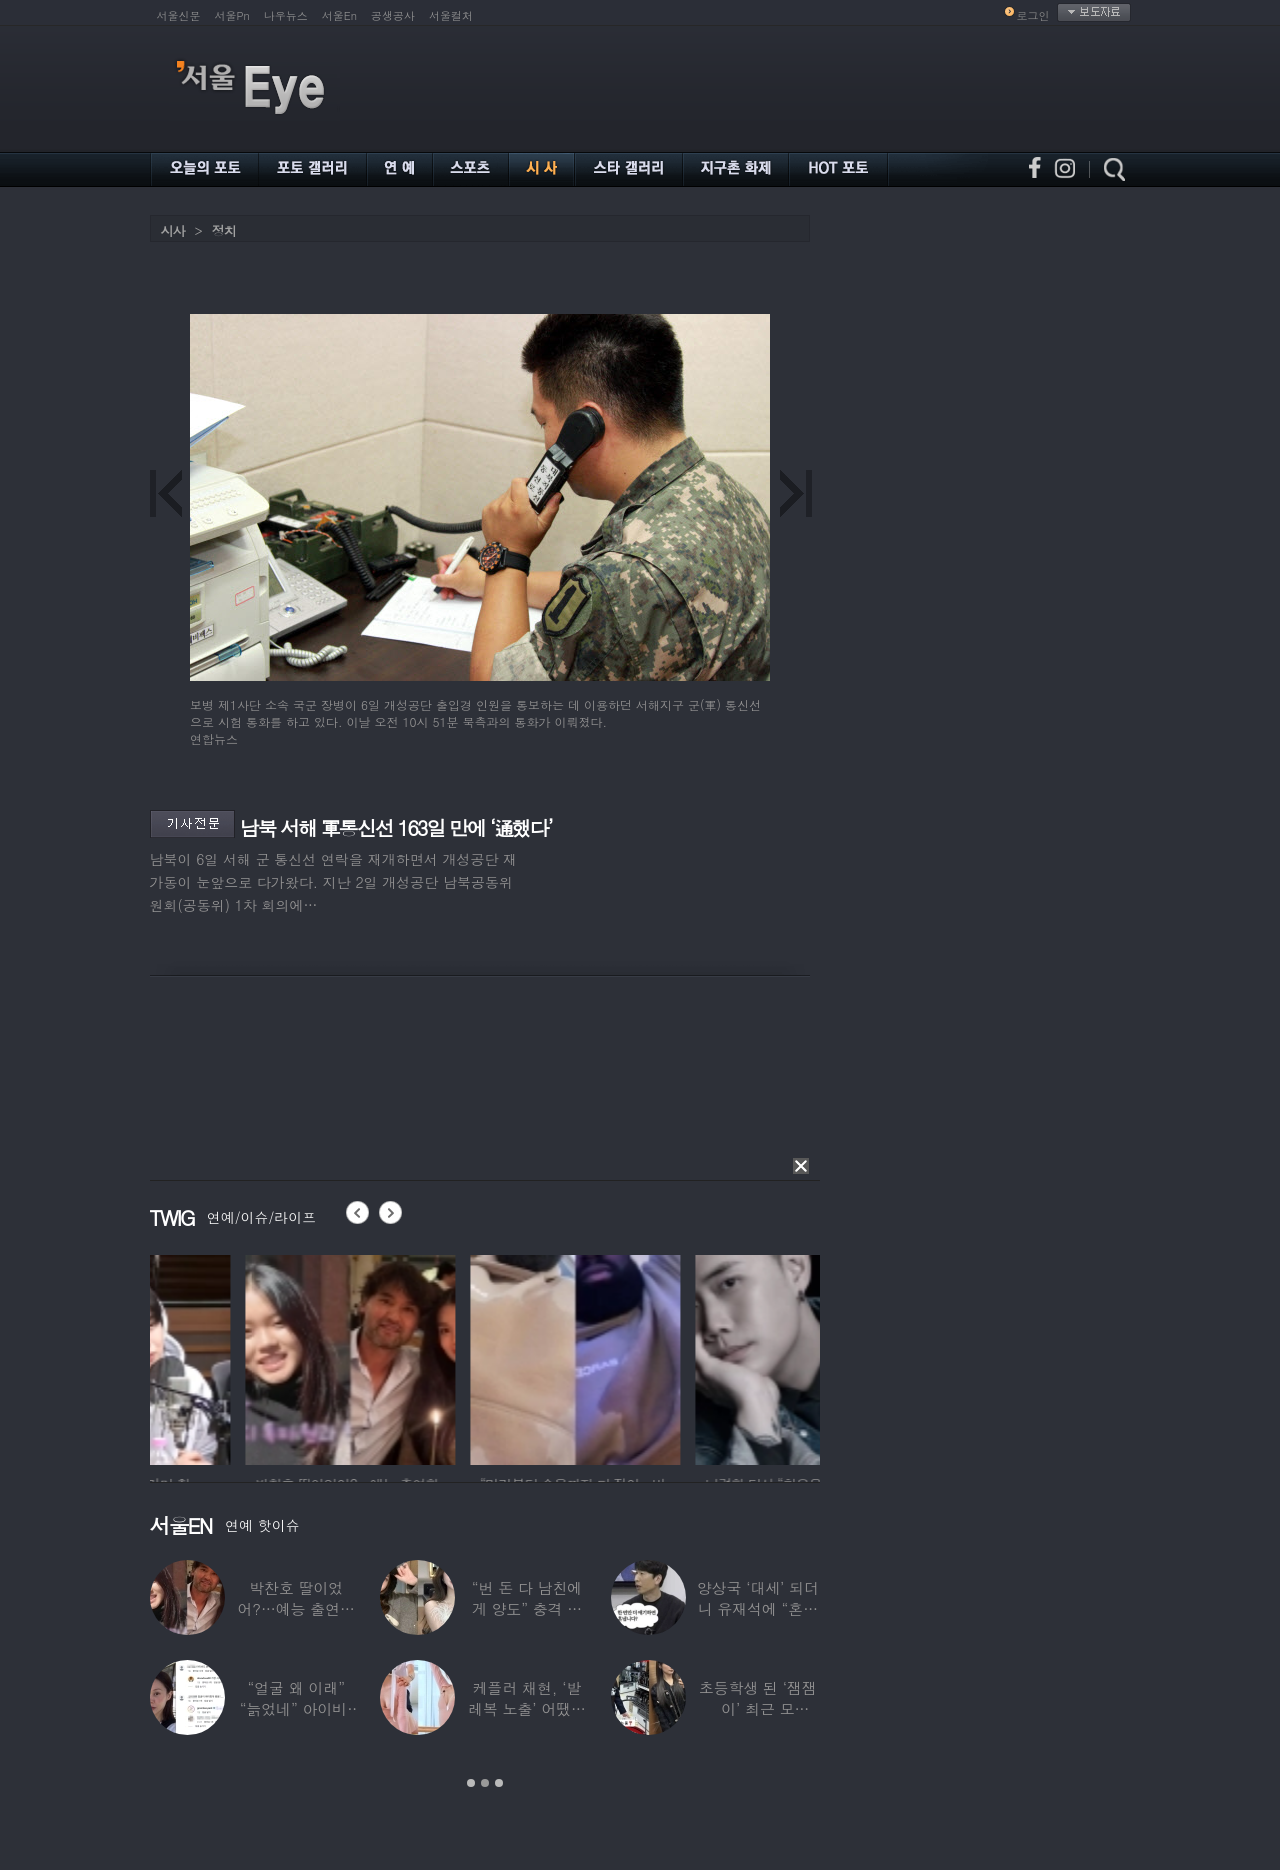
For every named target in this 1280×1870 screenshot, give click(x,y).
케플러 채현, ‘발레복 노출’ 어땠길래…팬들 (527, 1708)
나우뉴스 (286, 15)
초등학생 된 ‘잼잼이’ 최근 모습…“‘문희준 (758, 1708)
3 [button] (499, 1783)
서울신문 (179, 15)
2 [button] (485, 1783)
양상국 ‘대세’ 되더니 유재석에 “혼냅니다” (758, 1608)
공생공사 (393, 15)
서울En (339, 15)
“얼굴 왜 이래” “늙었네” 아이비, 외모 (296, 1708)
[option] (255, 1357)
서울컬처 (451, 15)
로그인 (1033, 15)
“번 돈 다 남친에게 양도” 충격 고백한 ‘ (527, 1608)
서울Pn (232, 15)
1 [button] (471, 1783)
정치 (224, 230)
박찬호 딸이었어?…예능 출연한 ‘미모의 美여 (295, 1608)
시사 (173, 230)
